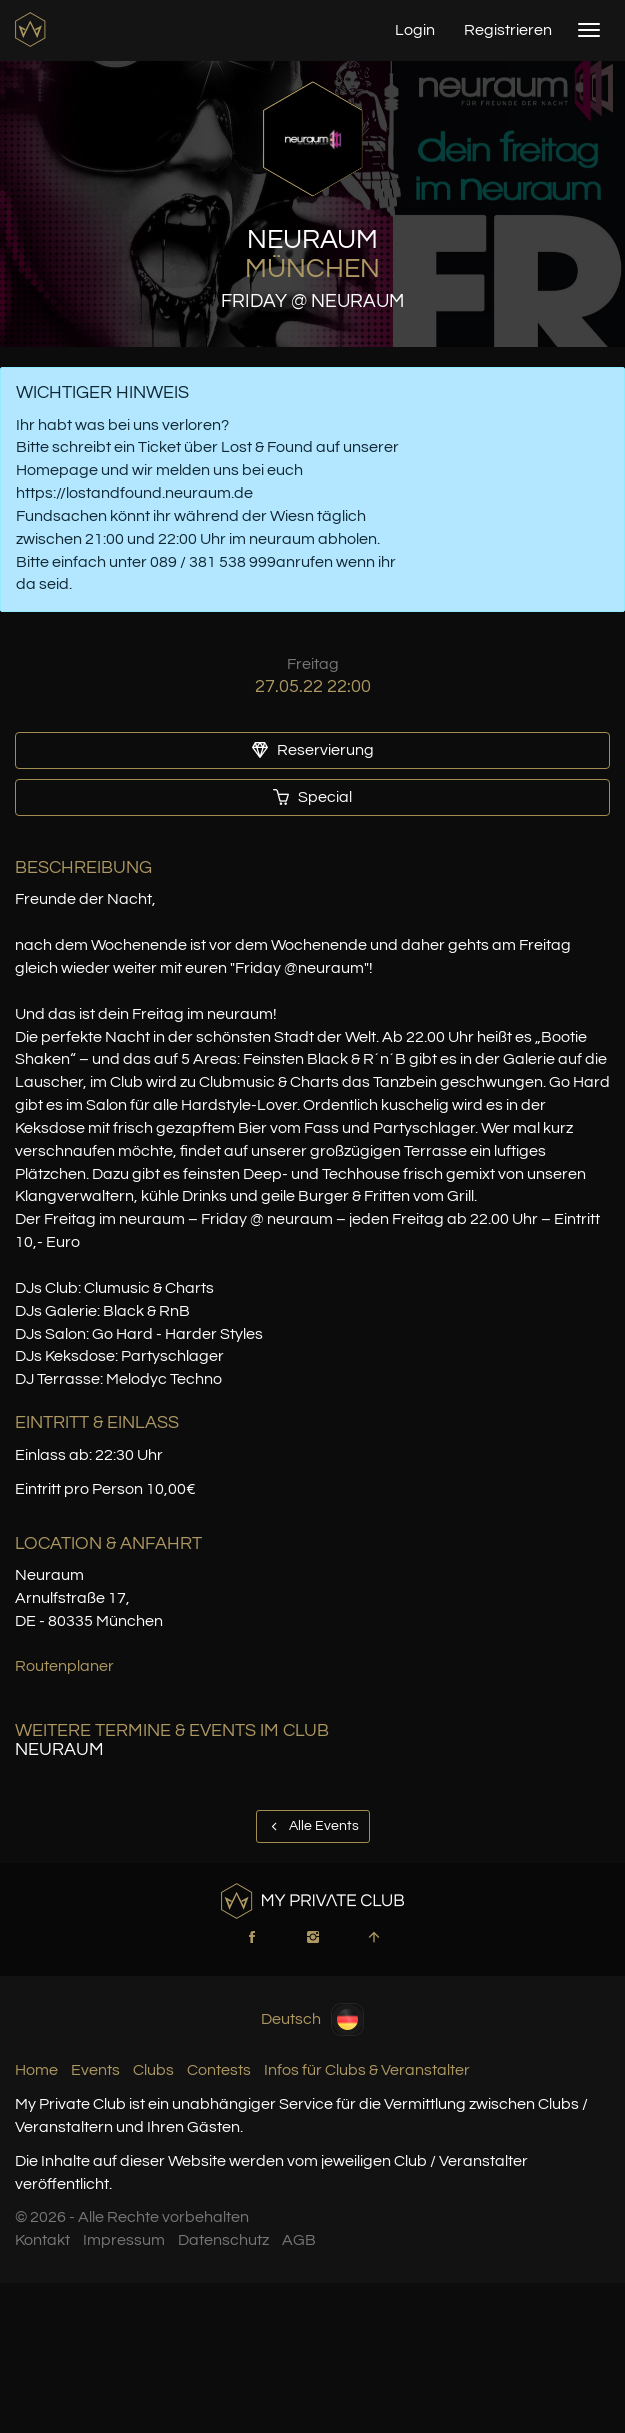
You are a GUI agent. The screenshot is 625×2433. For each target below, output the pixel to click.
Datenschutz (223, 2240)
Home (36, 2070)
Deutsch (312, 2019)
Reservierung (313, 750)
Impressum (124, 2240)
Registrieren (508, 30)
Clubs (153, 2070)
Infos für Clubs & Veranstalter (367, 2070)
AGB (299, 2240)
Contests (219, 2070)
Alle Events (313, 1826)
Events (95, 2070)
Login (415, 30)
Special (312, 797)
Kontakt (42, 2240)
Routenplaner (64, 1666)
